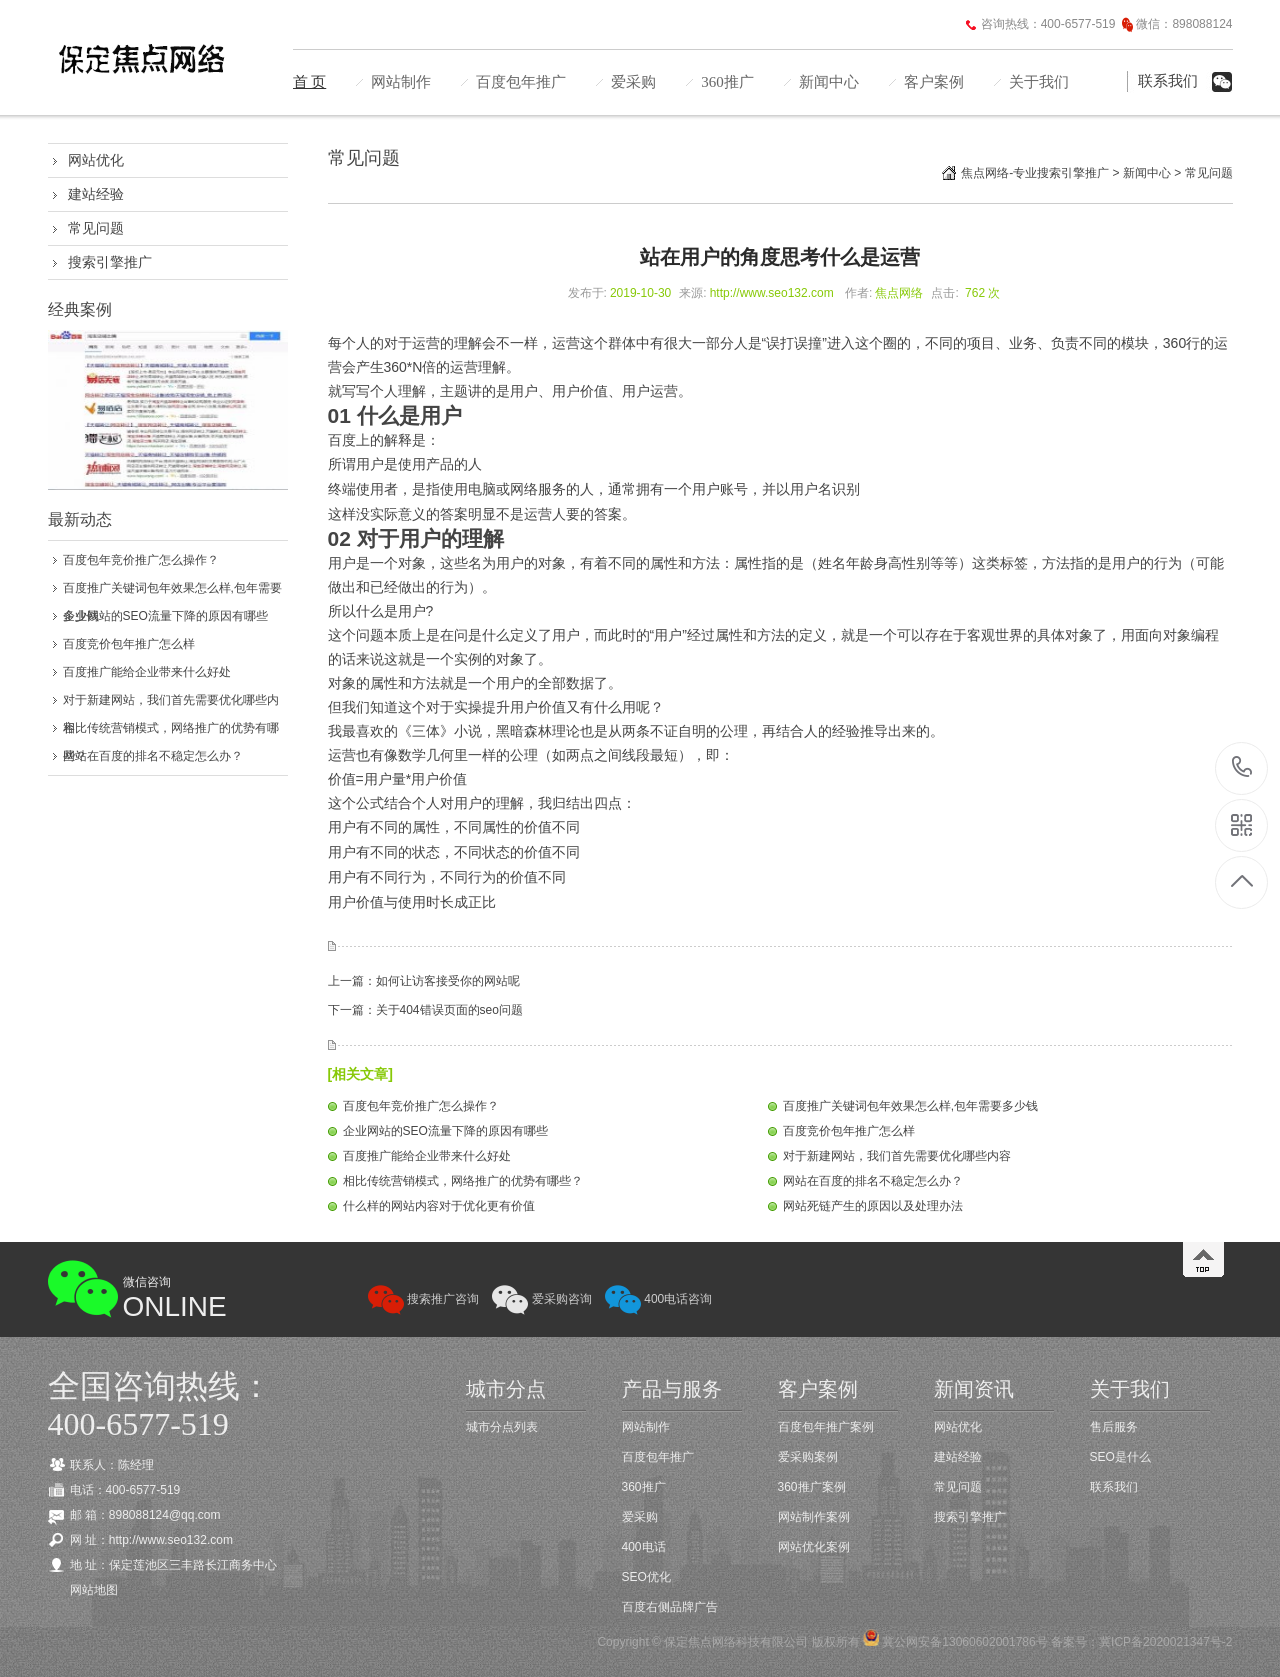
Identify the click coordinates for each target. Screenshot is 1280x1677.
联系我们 (1168, 81)
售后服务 (1114, 1427)
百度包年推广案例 (826, 1427)
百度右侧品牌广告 (670, 1607)
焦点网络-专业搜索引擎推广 (1035, 173)
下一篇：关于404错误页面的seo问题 (425, 1010)
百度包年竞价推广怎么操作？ (141, 560)
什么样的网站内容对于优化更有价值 (439, 1206)
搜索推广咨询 (423, 1299)
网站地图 (94, 1590)
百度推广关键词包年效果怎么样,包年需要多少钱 (910, 1106)
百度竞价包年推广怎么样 (129, 644)
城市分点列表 (502, 1427)
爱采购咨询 (541, 1299)
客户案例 (934, 82)
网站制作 (401, 82)
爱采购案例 (808, 1457)
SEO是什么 (1120, 1457)
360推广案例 (812, 1487)
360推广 (727, 82)
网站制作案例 (814, 1517)
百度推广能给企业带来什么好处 (147, 672)
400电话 (644, 1547)
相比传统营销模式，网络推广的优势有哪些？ (463, 1181)
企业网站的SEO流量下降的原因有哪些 (165, 616)
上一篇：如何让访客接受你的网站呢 (424, 981)
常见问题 (96, 228)
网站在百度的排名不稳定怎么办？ (153, 756)
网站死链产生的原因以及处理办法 (873, 1206)
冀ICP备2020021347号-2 (1165, 1642)
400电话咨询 (658, 1299)
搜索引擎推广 (110, 262)
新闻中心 (829, 82)
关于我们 (1039, 82)
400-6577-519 (1242, 768)
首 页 (310, 82)
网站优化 (96, 160)
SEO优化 (646, 1577)
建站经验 (96, 194)
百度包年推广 (521, 82)
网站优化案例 (814, 1547)
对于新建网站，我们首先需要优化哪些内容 (897, 1156)
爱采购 (633, 82)
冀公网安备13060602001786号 (963, 1642)
